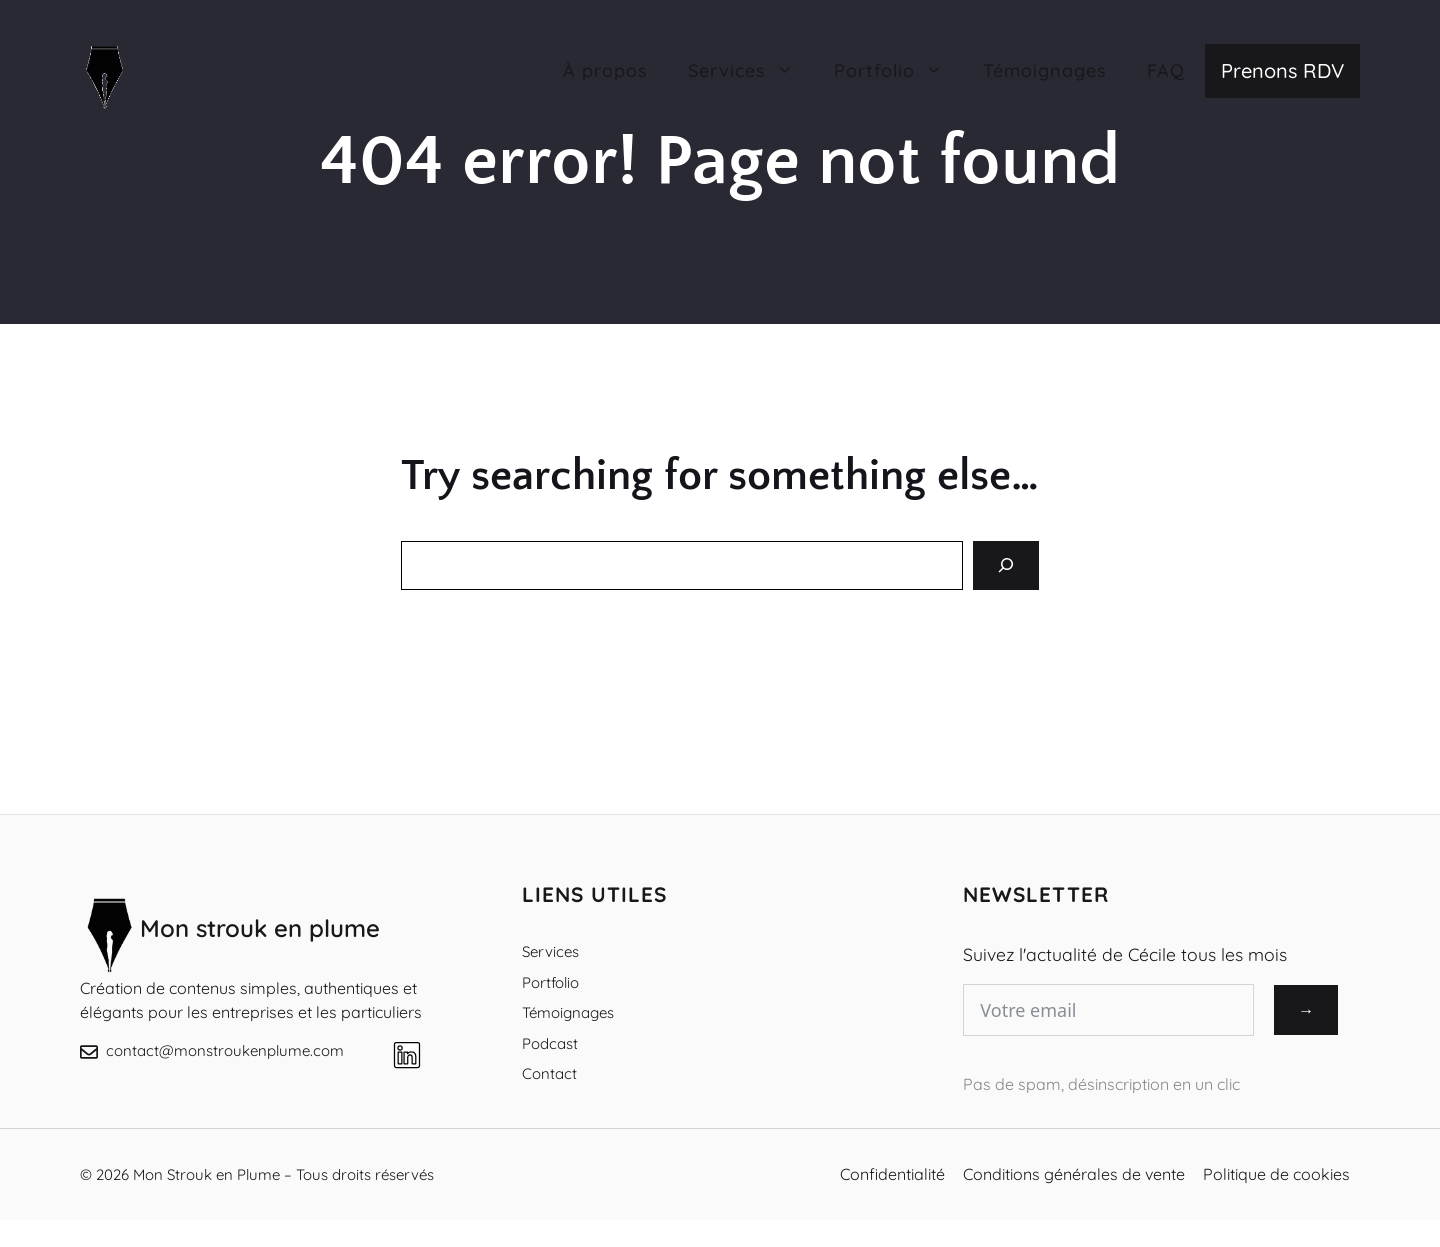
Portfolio (550, 982)
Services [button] (751, 71)
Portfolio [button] (898, 71)
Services (550, 951)
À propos (605, 70)
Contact (549, 1073)
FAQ (1166, 70)
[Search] (1006, 565)
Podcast (550, 1043)
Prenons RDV (1282, 70)
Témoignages (1045, 70)
